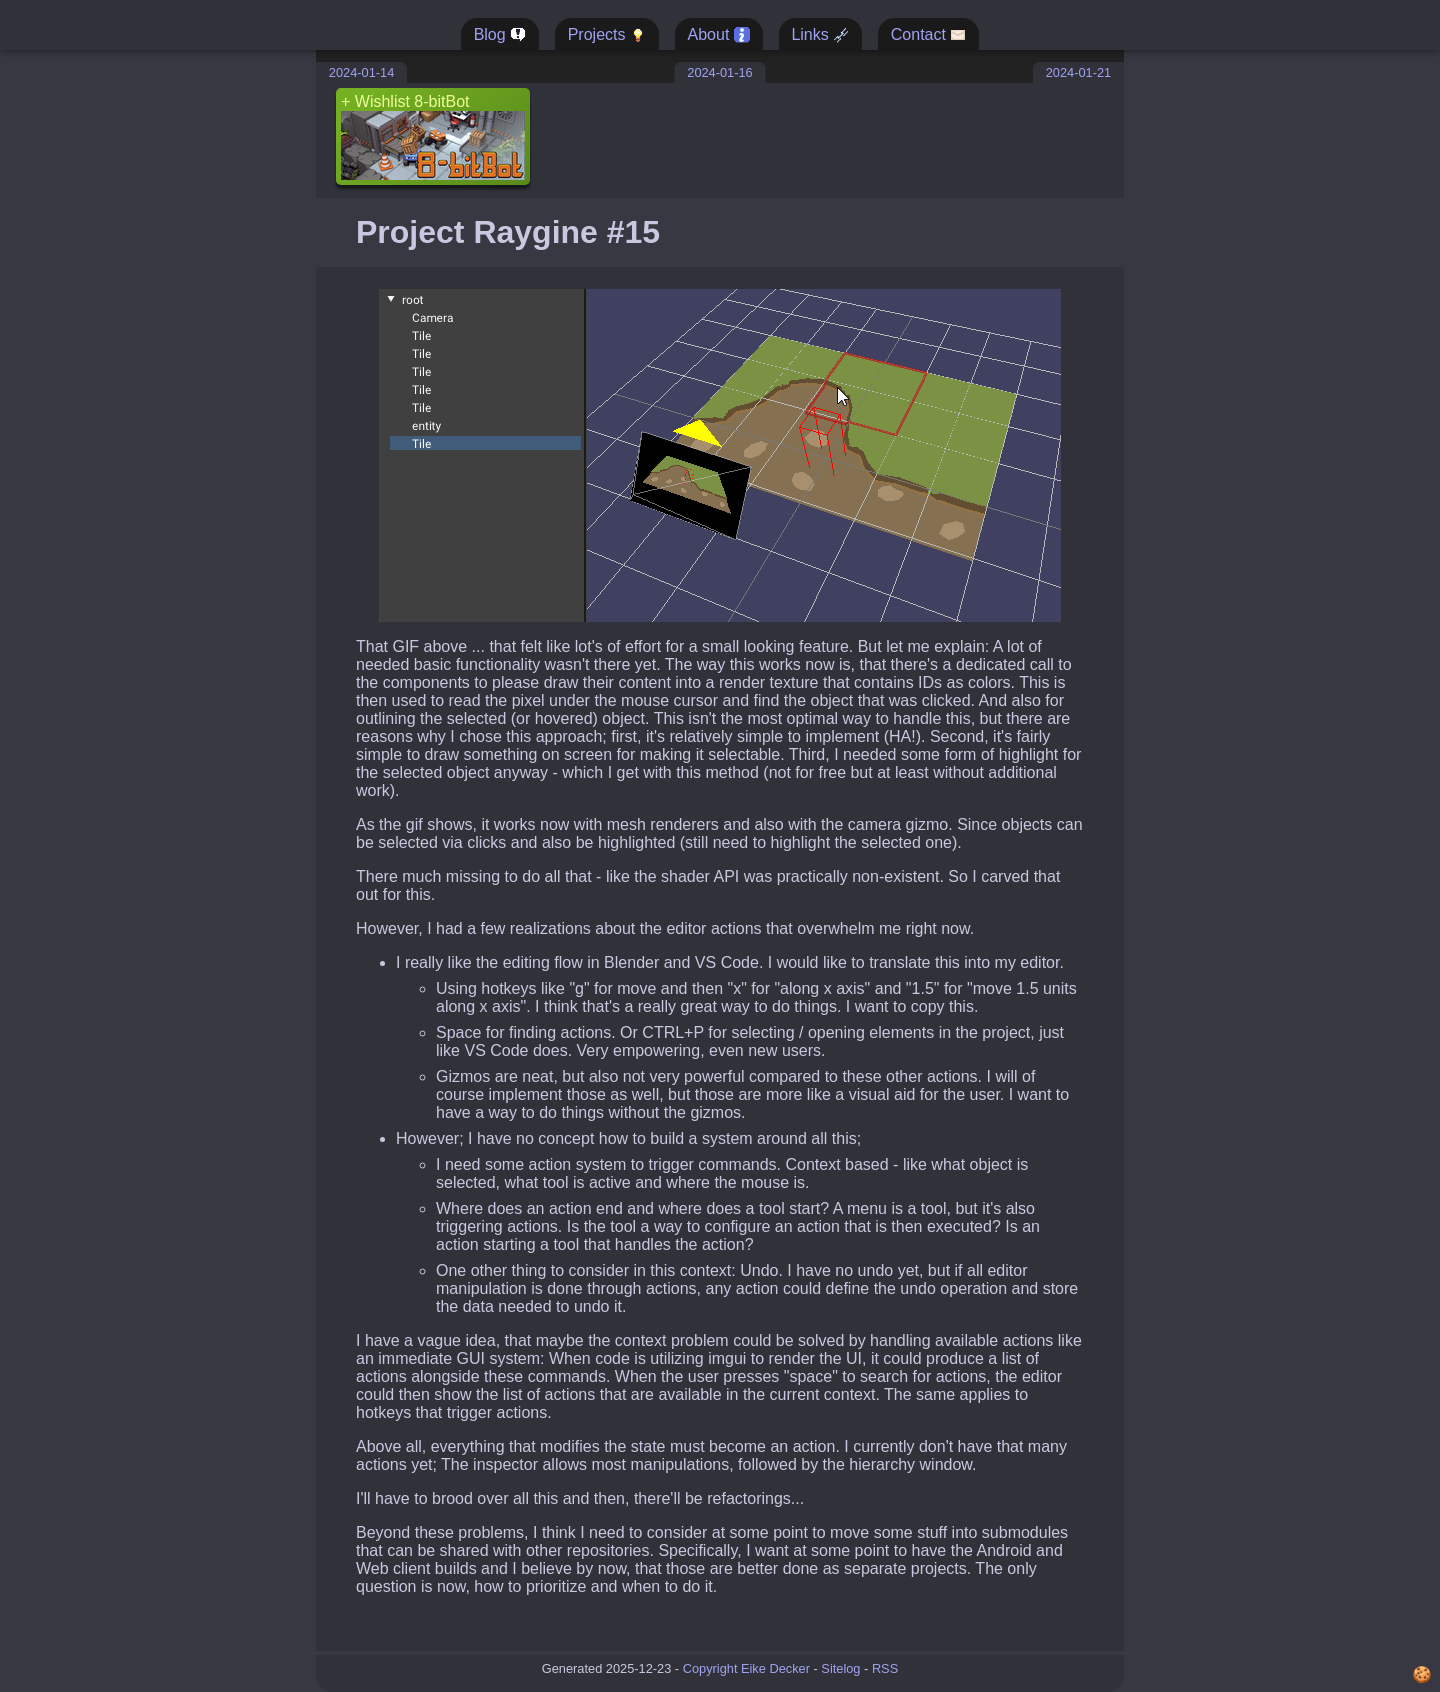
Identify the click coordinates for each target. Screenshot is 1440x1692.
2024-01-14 (361, 72)
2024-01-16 (719, 72)
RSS (885, 1668)
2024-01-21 (1078, 72)
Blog (500, 35)
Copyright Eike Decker (746, 1668)
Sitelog (840, 1668)
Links (820, 35)
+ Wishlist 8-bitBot (433, 136)
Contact (929, 35)
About (719, 35)
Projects (607, 35)
